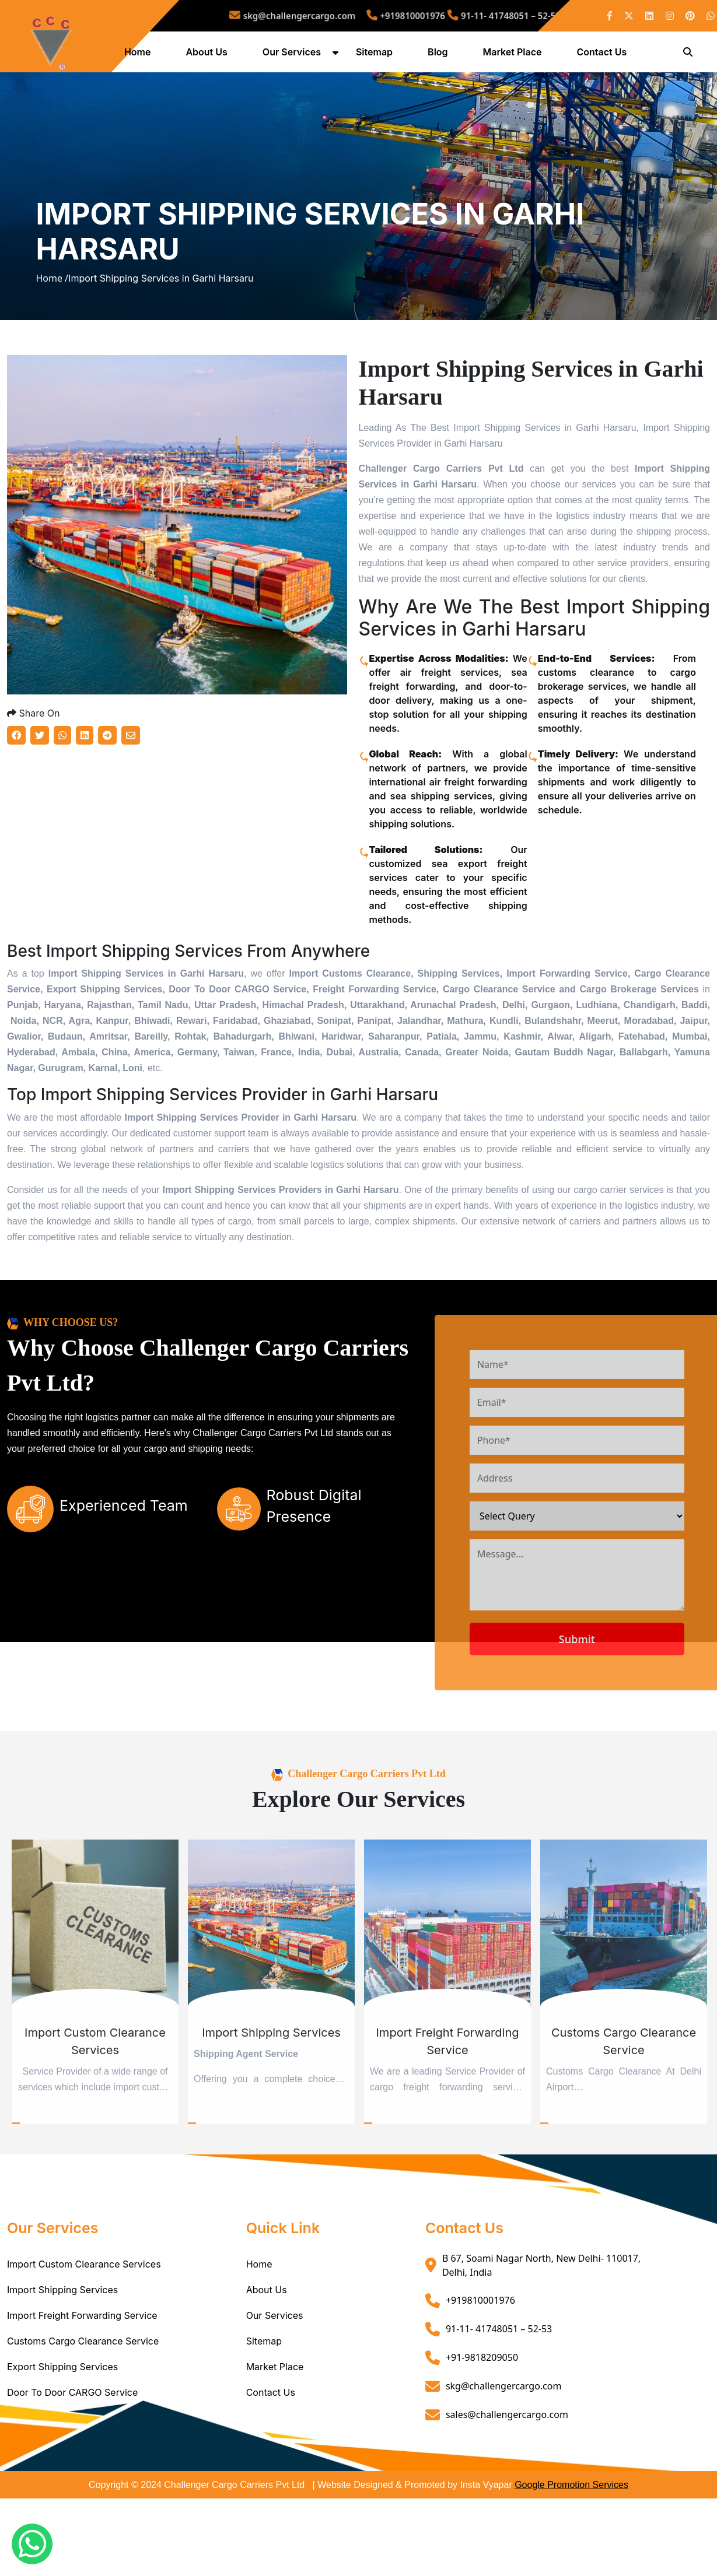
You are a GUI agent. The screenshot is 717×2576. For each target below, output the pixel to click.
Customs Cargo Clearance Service (83, 2389)
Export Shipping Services (62, 2415)
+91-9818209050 (482, 2405)
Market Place (513, 54)
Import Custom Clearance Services (84, 2312)
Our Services (293, 54)
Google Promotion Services (571, 2533)
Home (139, 54)
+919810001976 (402, 15)
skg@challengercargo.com (319, 15)
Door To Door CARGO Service (72, 2441)
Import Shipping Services (62, 2338)
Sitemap (376, 54)
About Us (208, 54)
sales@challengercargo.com (507, 2462)
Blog (439, 54)
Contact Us (603, 54)
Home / (52, 304)
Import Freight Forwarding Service (82, 2364)
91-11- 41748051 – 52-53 (474, 15)
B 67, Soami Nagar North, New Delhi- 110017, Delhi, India (541, 2313)
